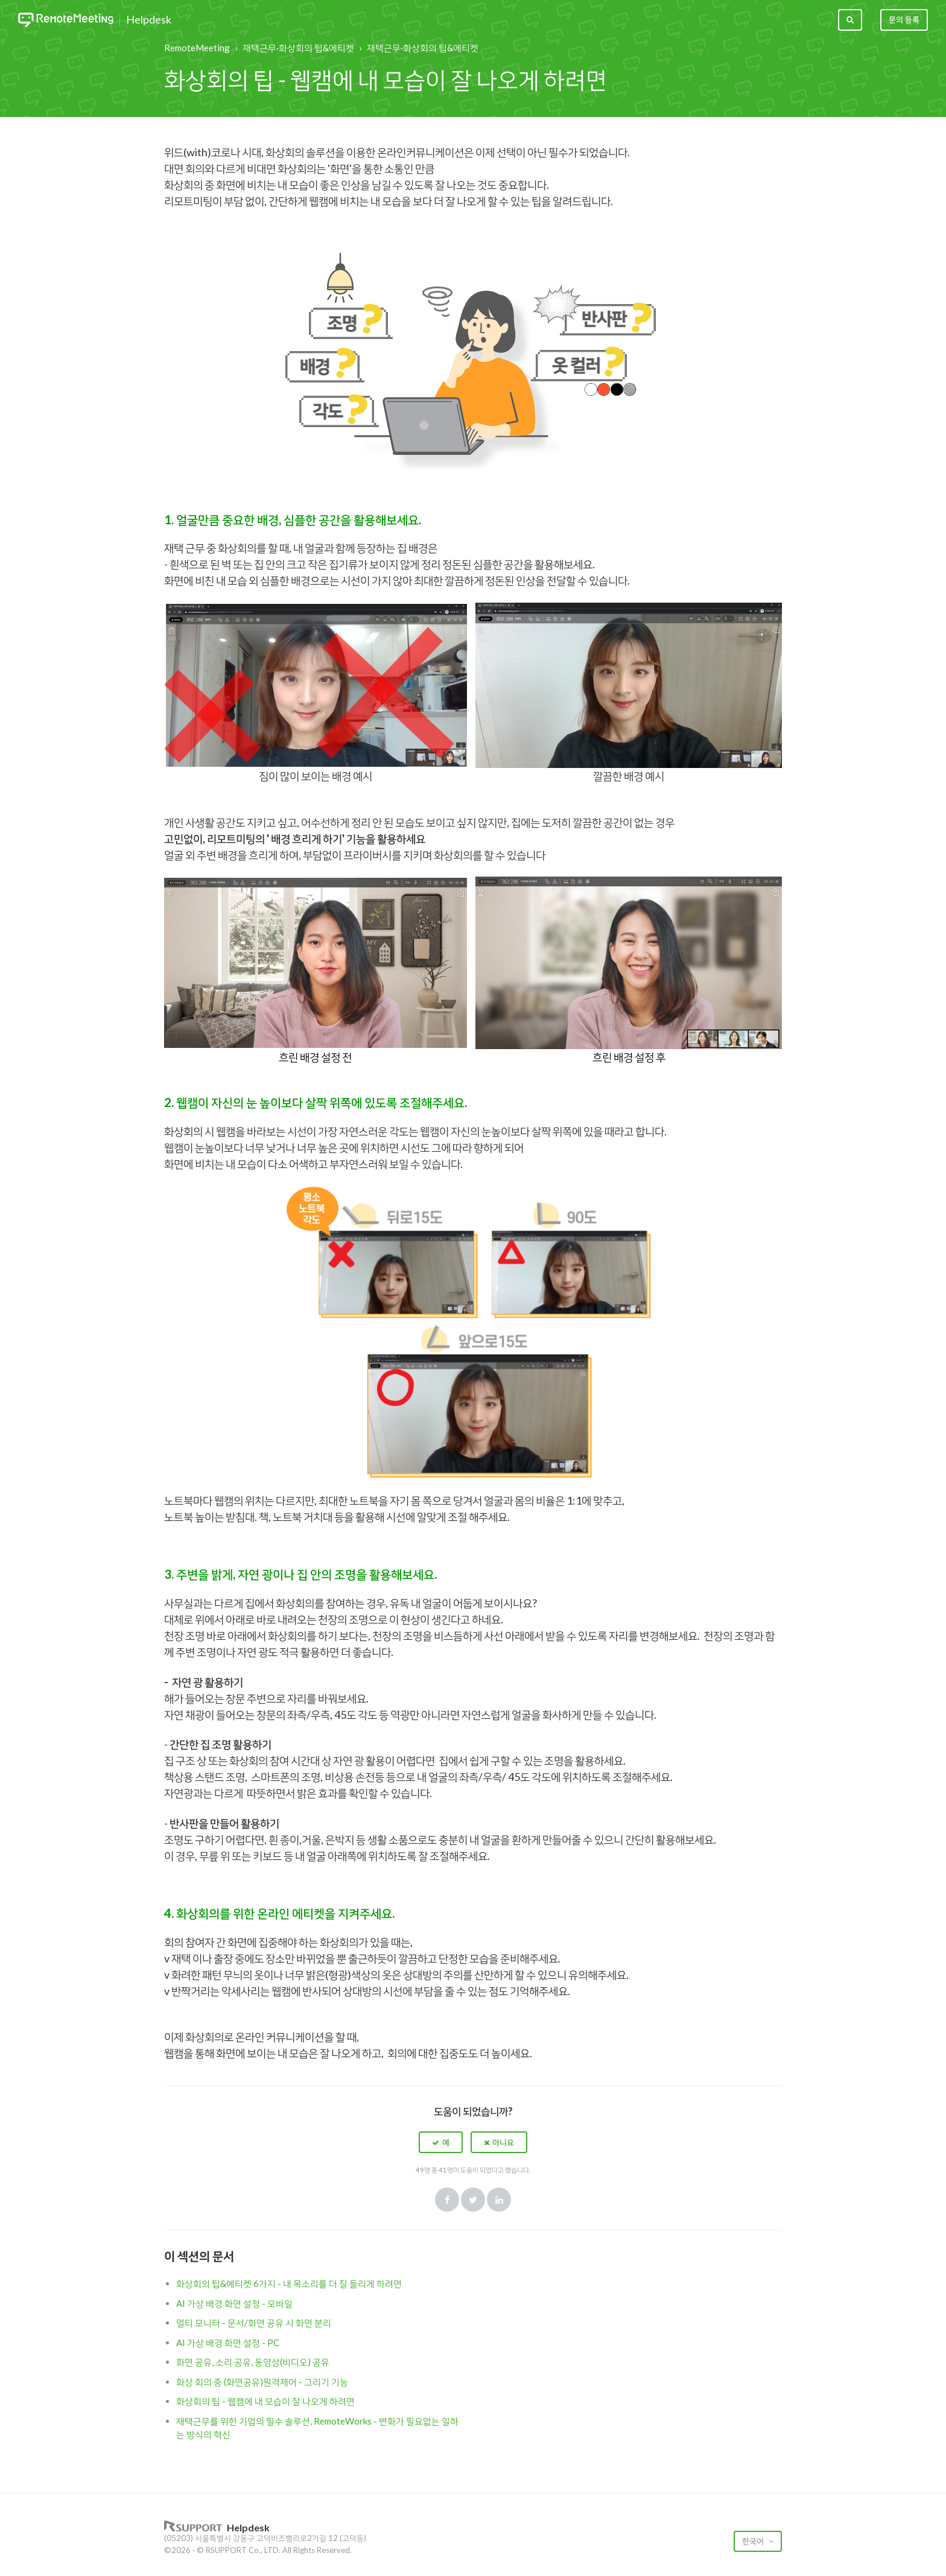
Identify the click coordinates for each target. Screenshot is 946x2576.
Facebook (447, 2199)
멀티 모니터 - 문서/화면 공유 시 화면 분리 (253, 2322)
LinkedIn (499, 2199)
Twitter (473, 2199)
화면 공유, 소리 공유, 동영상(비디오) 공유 (252, 2361)
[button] (441, 2142)
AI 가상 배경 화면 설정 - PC (227, 2342)
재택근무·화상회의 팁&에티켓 (298, 47)
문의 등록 (904, 19)
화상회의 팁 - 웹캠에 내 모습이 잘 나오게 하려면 (265, 2401)
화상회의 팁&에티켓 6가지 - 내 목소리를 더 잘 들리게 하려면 (289, 2283)
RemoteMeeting (197, 47)
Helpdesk (148, 20)
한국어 (754, 2541)
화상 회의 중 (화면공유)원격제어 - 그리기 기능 (262, 2381)
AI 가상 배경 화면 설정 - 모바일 (234, 2303)
